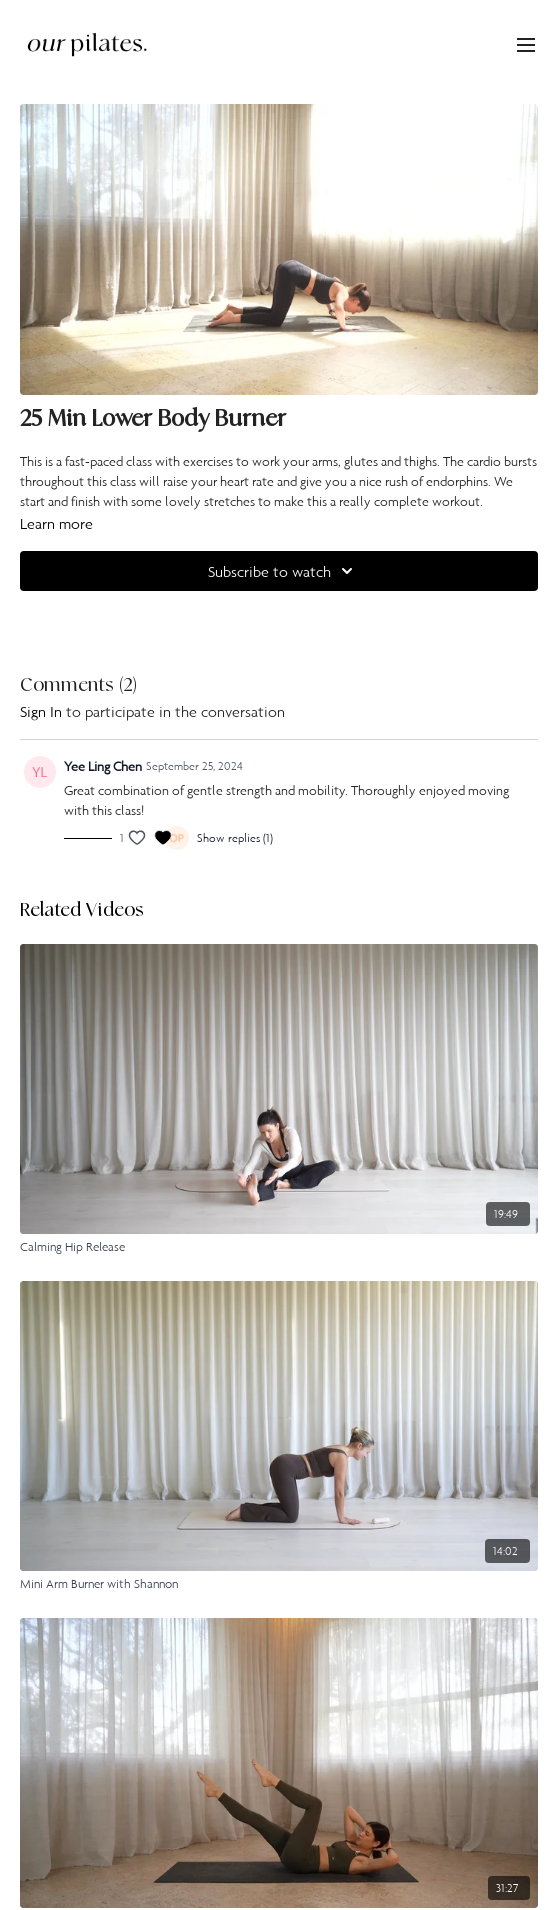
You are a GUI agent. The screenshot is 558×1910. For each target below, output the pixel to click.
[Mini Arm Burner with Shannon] (279, 1584)
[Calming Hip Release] (279, 1247)
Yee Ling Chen (103, 766)
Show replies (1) (235, 837)
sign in (41, 711)
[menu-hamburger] (526, 44)
